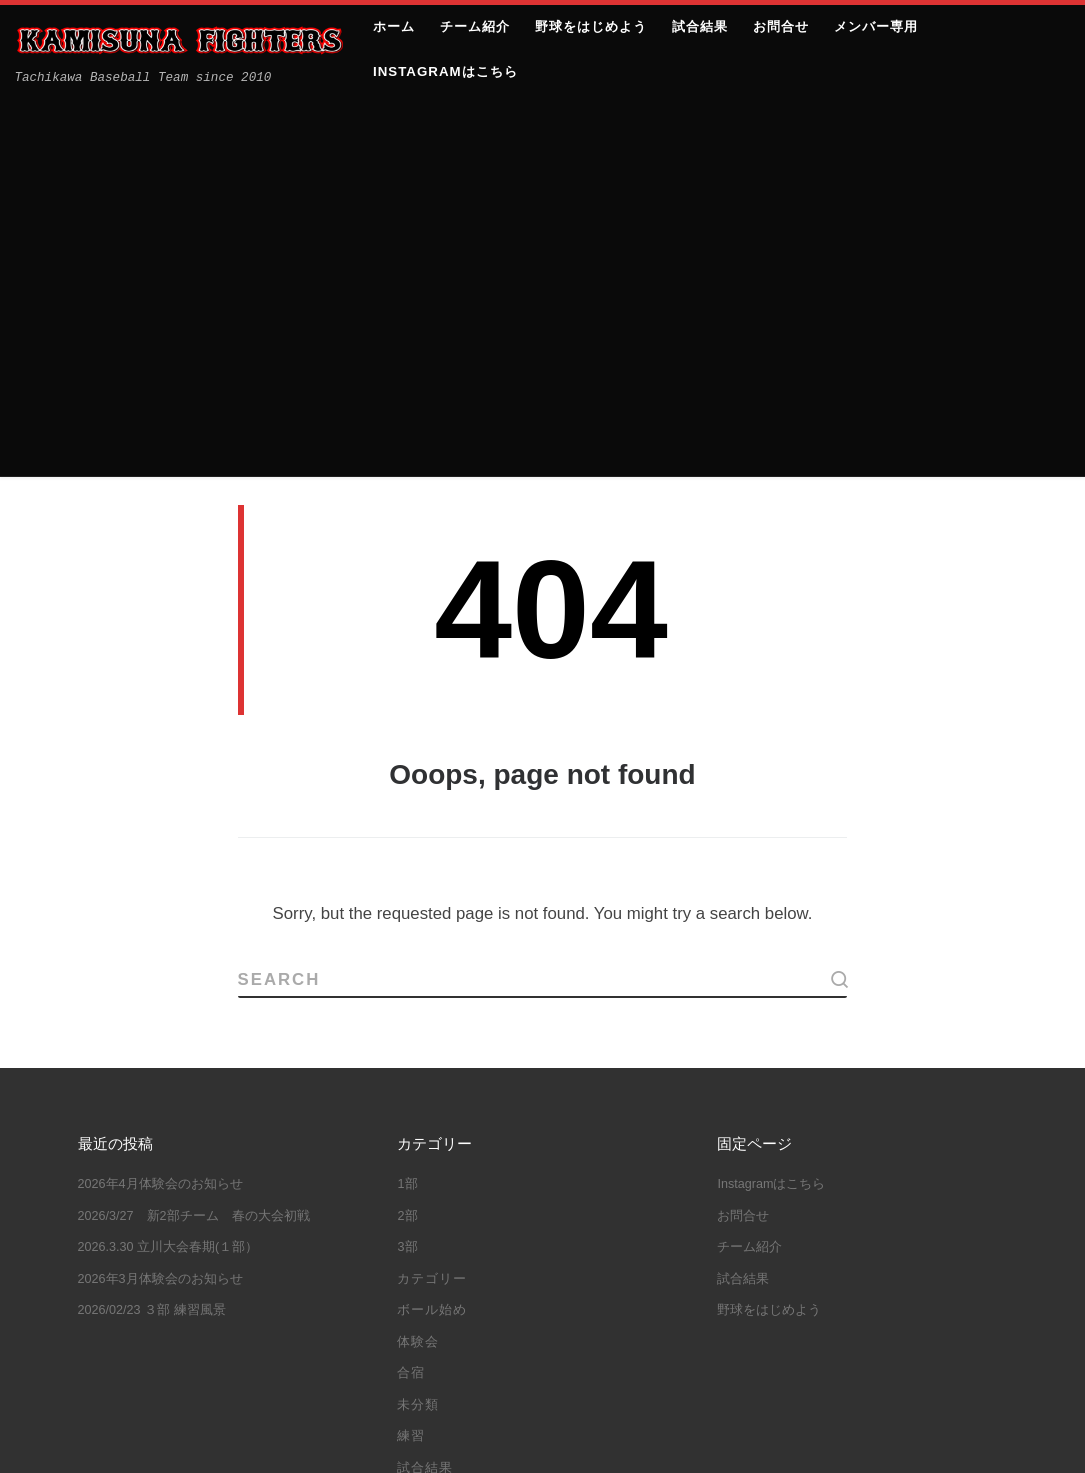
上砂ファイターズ (187, 1438)
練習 (411, 1056)
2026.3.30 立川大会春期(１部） (168, 867)
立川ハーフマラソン (469, 1306)
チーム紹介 (749, 867)
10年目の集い (449, 1184)
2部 (408, 835)
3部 (408, 867)
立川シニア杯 (625, 1275)
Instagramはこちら (771, 804)
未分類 (418, 1024)
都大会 (509, 1336)
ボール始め (432, 930)
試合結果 (425, 1087)
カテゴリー (432, 898)
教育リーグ (523, 1275)
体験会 (418, 961)
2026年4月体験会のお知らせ (160, 804)
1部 (408, 804)
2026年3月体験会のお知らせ (160, 898)
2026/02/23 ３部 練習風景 (152, 930)
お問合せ (743, 835)
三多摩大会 (441, 1214)
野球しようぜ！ (604, 1336)
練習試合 (434, 1336)
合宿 (411, 993)
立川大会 (586, 1306)
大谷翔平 (434, 1275)
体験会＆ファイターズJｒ (486, 1245)
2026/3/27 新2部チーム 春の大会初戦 (194, 835)
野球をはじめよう (769, 930)
